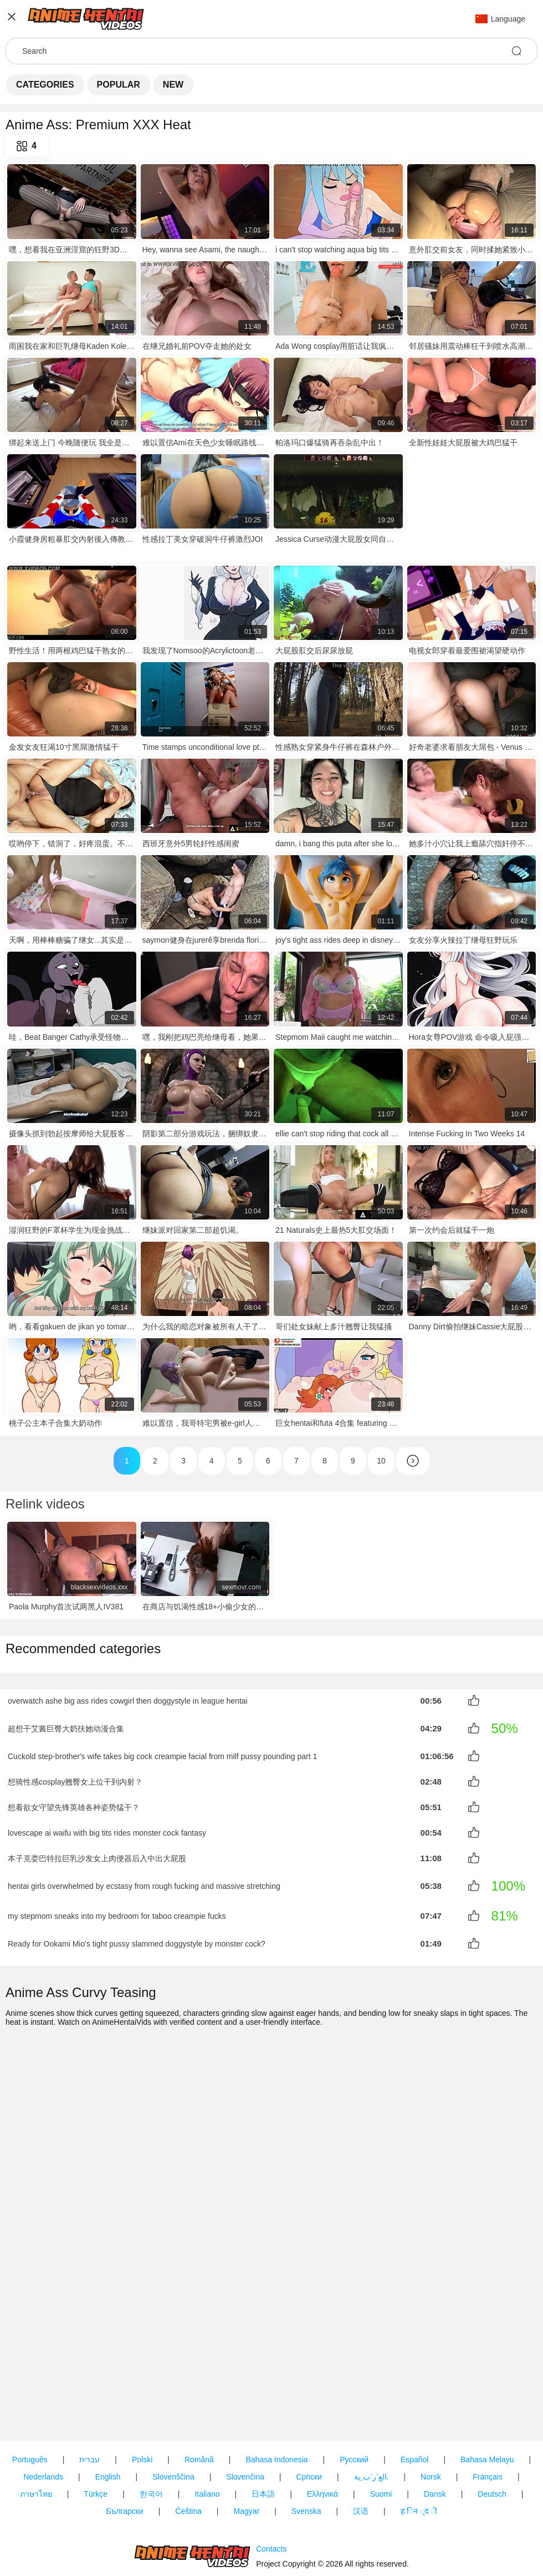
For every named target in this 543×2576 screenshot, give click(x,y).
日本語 (263, 2433)
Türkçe (95, 2433)
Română (199, 2399)
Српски (308, 2416)
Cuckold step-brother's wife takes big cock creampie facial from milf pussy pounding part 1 (162, 1756)
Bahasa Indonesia (276, 2399)
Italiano (206, 2433)
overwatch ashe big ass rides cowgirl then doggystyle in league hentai (128, 1700)
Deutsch (492, 2433)
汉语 (360, 2450)
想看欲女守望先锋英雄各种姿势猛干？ (74, 1806)
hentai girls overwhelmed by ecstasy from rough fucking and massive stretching (144, 1882)
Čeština (188, 2450)
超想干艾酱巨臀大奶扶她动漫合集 (66, 1728)
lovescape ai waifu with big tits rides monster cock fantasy (107, 1831)
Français (488, 2416)
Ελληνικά (322, 2433)
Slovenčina (245, 2416)
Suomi (381, 2433)
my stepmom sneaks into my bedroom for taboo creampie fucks (117, 1912)
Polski (142, 2399)
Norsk (431, 2416)
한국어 (151, 2433)
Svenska (306, 2450)
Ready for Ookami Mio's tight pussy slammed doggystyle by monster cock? (136, 1939)
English (108, 2416)
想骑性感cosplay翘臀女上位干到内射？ (75, 1781)
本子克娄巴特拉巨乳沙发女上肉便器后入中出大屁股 (97, 1855)
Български (124, 2450)
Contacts (271, 2520)
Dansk (435, 2433)
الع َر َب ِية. (371, 2416)
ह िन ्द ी (419, 2450)
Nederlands (43, 2416)
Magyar (246, 2450)
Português (30, 2399)
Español (415, 2399)
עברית (89, 2399)
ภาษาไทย (36, 2433)
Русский (354, 2399)
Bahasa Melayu (487, 2399)
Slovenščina (173, 2416)
